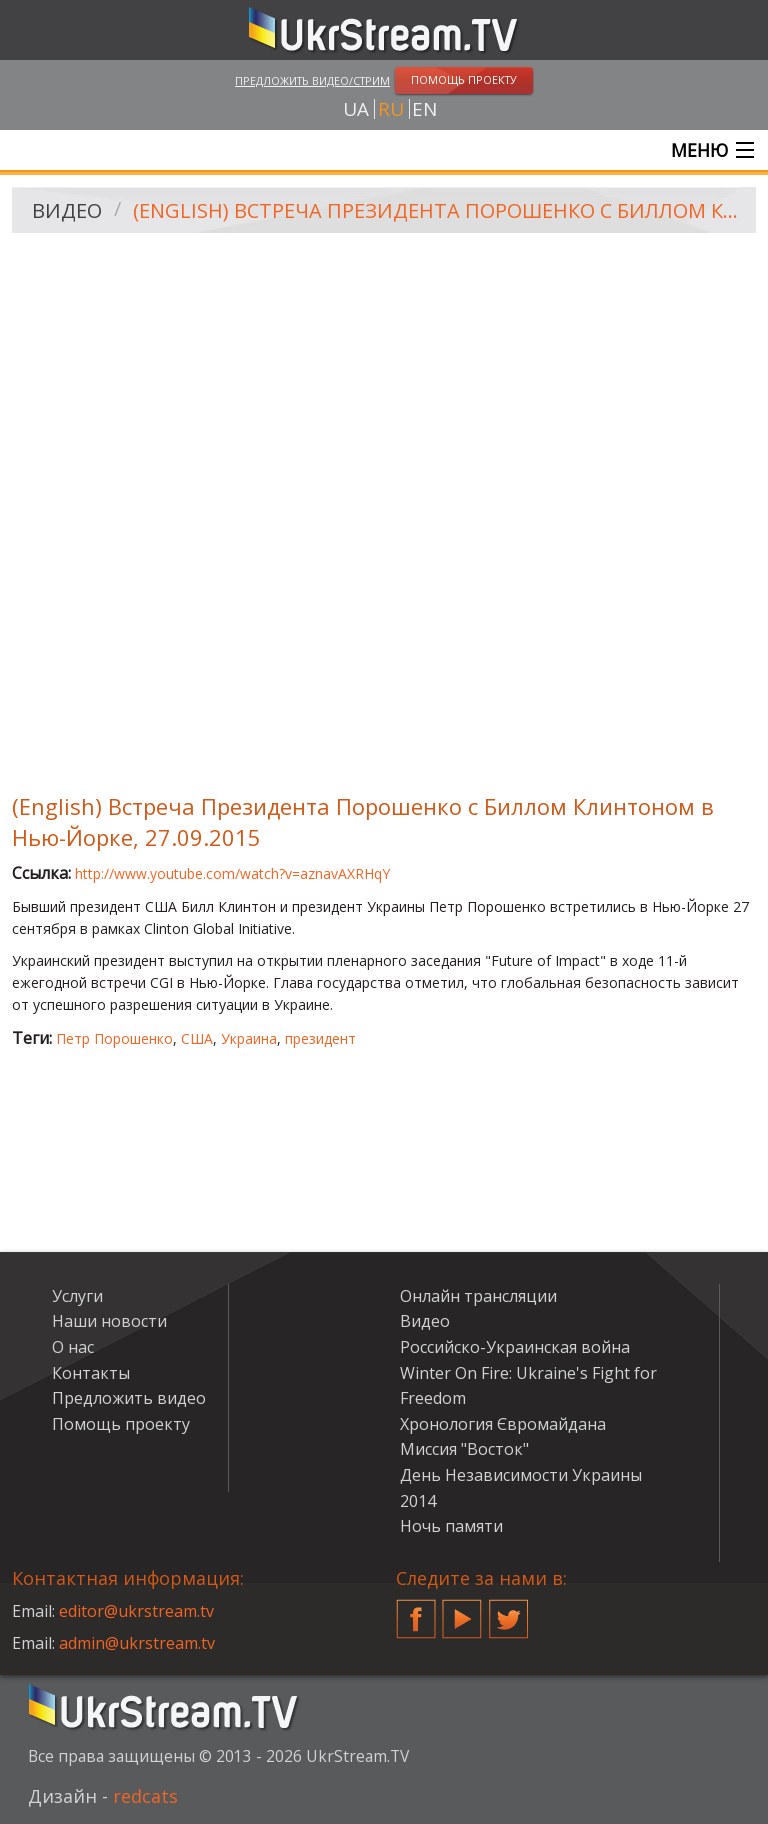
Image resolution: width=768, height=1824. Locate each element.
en (424, 109)
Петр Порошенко (114, 1038)
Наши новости (109, 1321)
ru (391, 109)
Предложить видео (129, 1398)
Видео (67, 210)
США (197, 1038)
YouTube (462, 1611)
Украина (249, 1038)
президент (320, 1038)
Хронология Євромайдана (503, 1424)
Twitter (509, 1611)
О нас (73, 1347)
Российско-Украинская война (515, 1347)
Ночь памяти (451, 1526)
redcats (145, 1796)
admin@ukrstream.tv (137, 1643)
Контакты (91, 1373)
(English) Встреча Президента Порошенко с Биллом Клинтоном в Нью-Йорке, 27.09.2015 (437, 210)
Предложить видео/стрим (312, 80)
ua (356, 109)
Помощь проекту (121, 1424)
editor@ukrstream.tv (136, 1611)
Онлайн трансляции (478, 1296)
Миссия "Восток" (464, 1449)
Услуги (77, 1296)
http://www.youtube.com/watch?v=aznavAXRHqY (232, 873)
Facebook (416, 1611)
